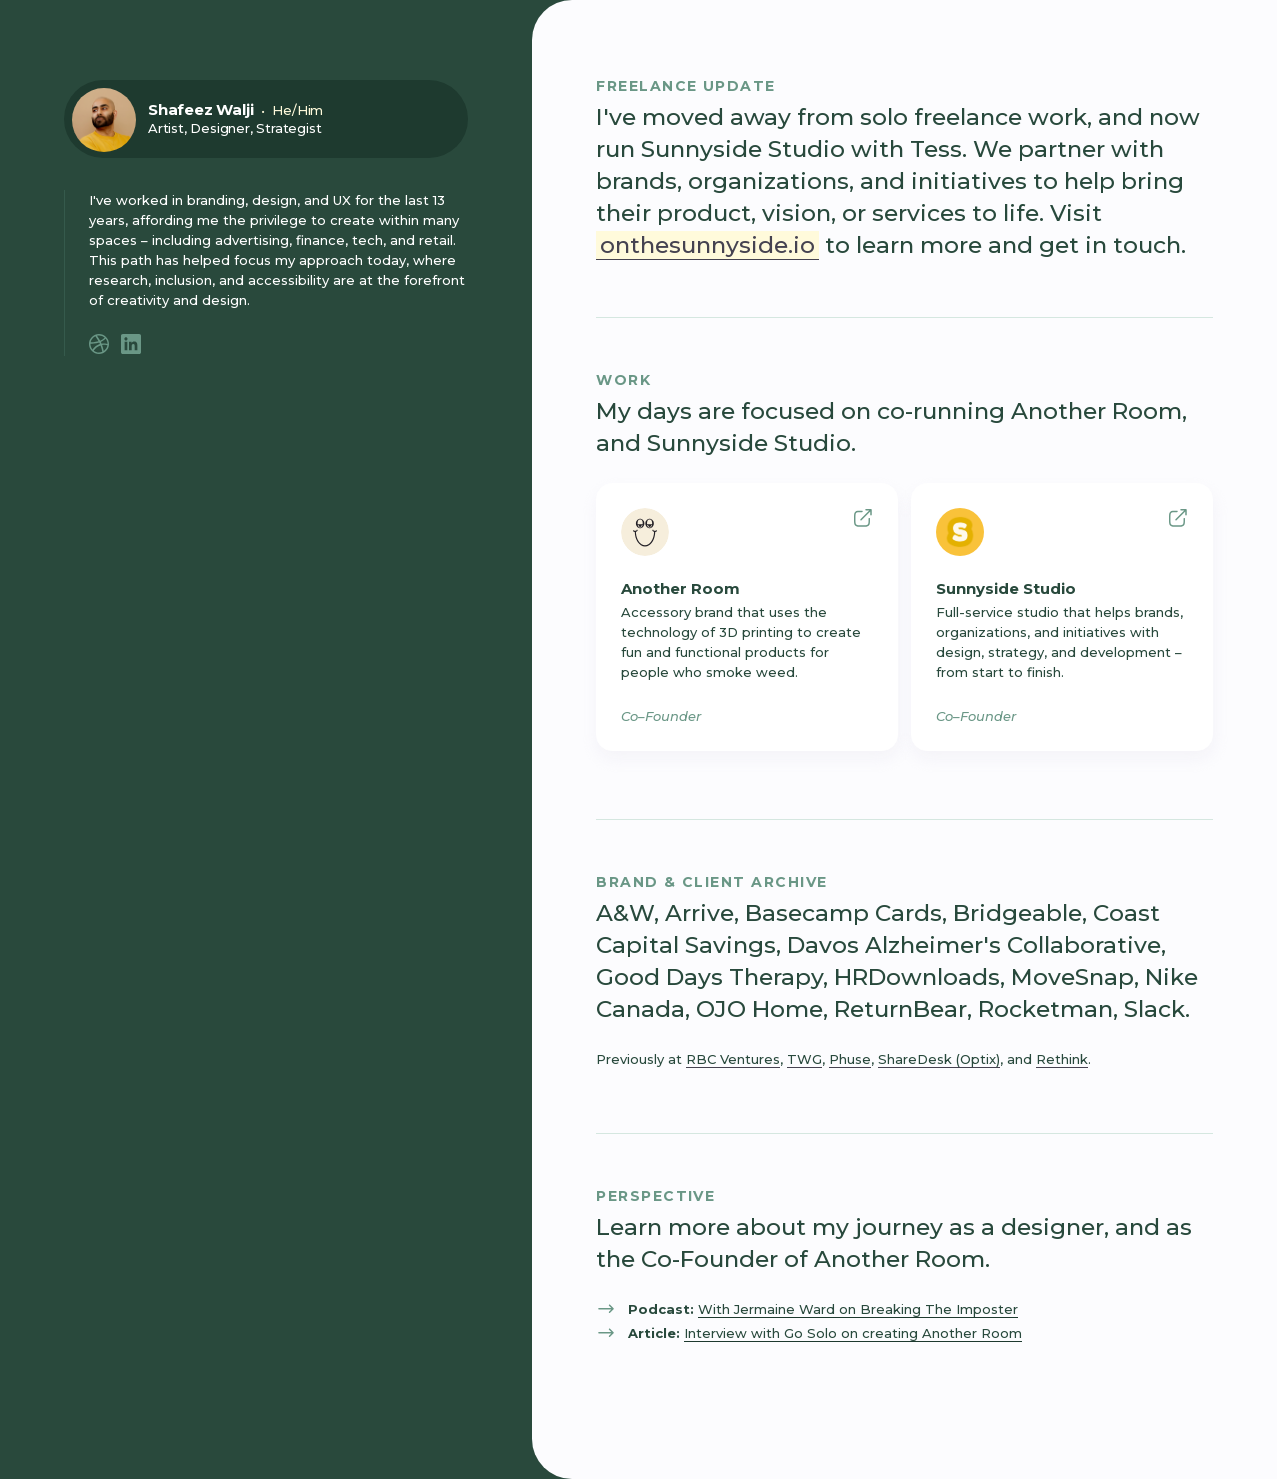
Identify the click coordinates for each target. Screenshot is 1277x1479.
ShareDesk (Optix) (939, 1059)
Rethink (1062, 1059)
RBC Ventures (733, 1059)
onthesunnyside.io (707, 245)
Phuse (850, 1059)
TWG (804, 1059)
